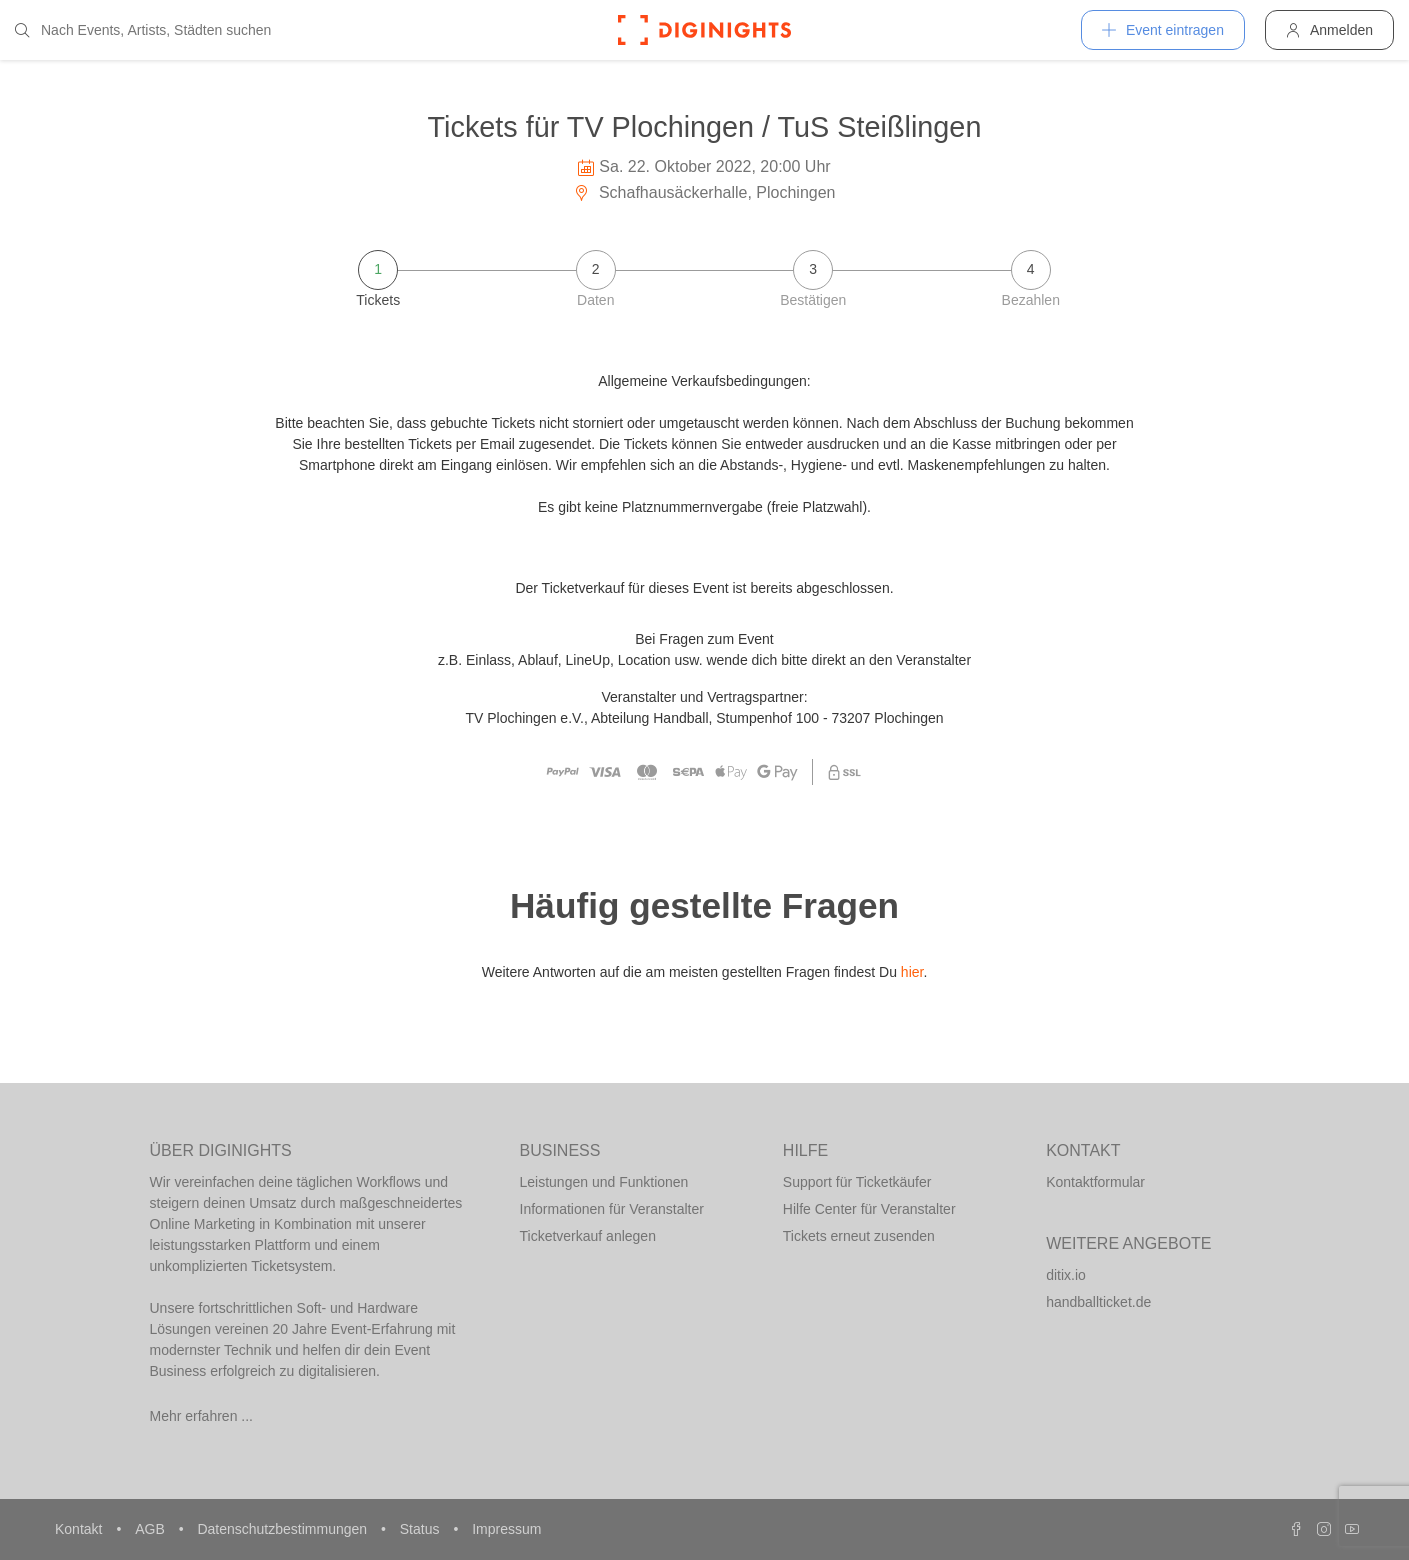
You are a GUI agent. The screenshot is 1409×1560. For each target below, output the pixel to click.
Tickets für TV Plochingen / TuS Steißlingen (705, 127)
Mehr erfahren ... (202, 1416)
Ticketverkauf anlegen (588, 1236)
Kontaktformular (1095, 1182)
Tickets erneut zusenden (859, 1236)
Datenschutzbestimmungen (284, 1529)
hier (912, 972)
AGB (151, 1529)
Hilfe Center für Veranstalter (869, 1209)
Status (422, 1529)
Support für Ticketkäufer (857, 1182)
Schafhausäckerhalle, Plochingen (704, 192)
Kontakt (80, 1529)
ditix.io (1066, 1275)
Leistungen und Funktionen (604, 1182)
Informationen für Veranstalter (612, 1209)
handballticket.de (1098, 1302)
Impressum (506, 1529)
